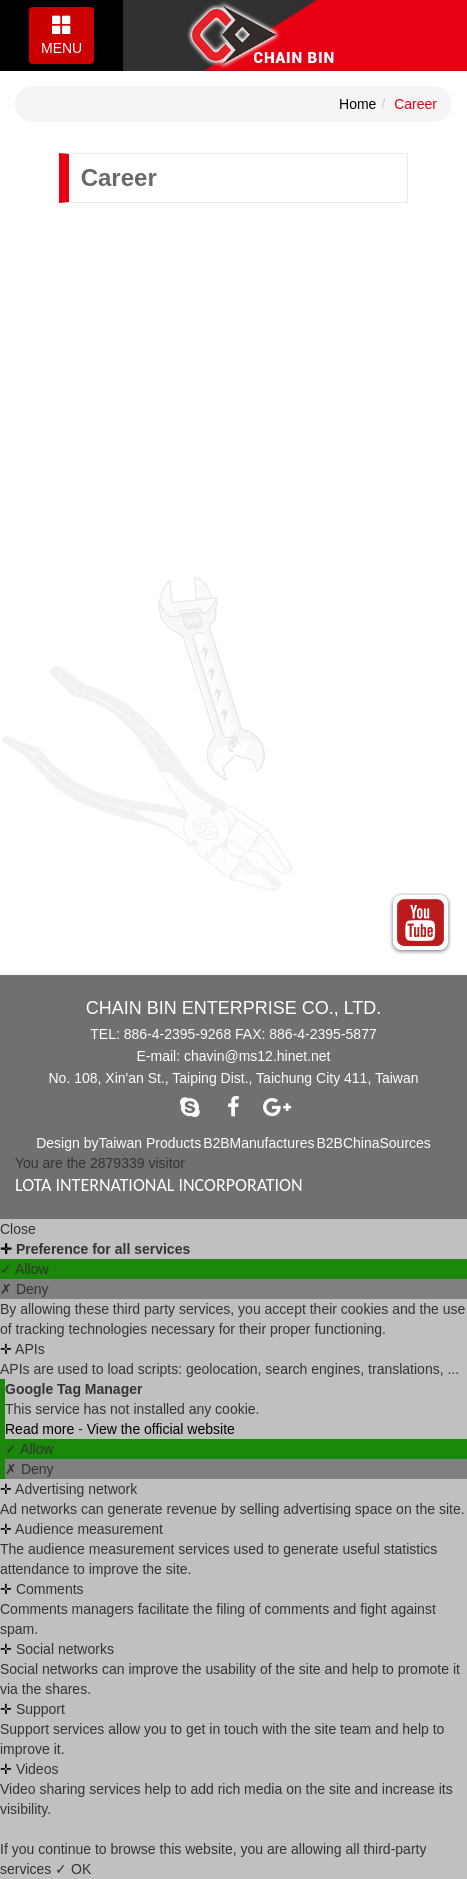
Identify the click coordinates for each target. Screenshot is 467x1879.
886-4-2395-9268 (177, 1034)
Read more (41, 1429)
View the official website (161, 1429)
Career (415, 104)
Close (18, 1229)
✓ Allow (24, 1269)
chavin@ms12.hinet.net (257, 1056)
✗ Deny (24, 1289)
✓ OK (73, 1869)
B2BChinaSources (373, 1143)
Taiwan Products (149, 1143)
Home (357, 104)
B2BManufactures (258, 1143)
